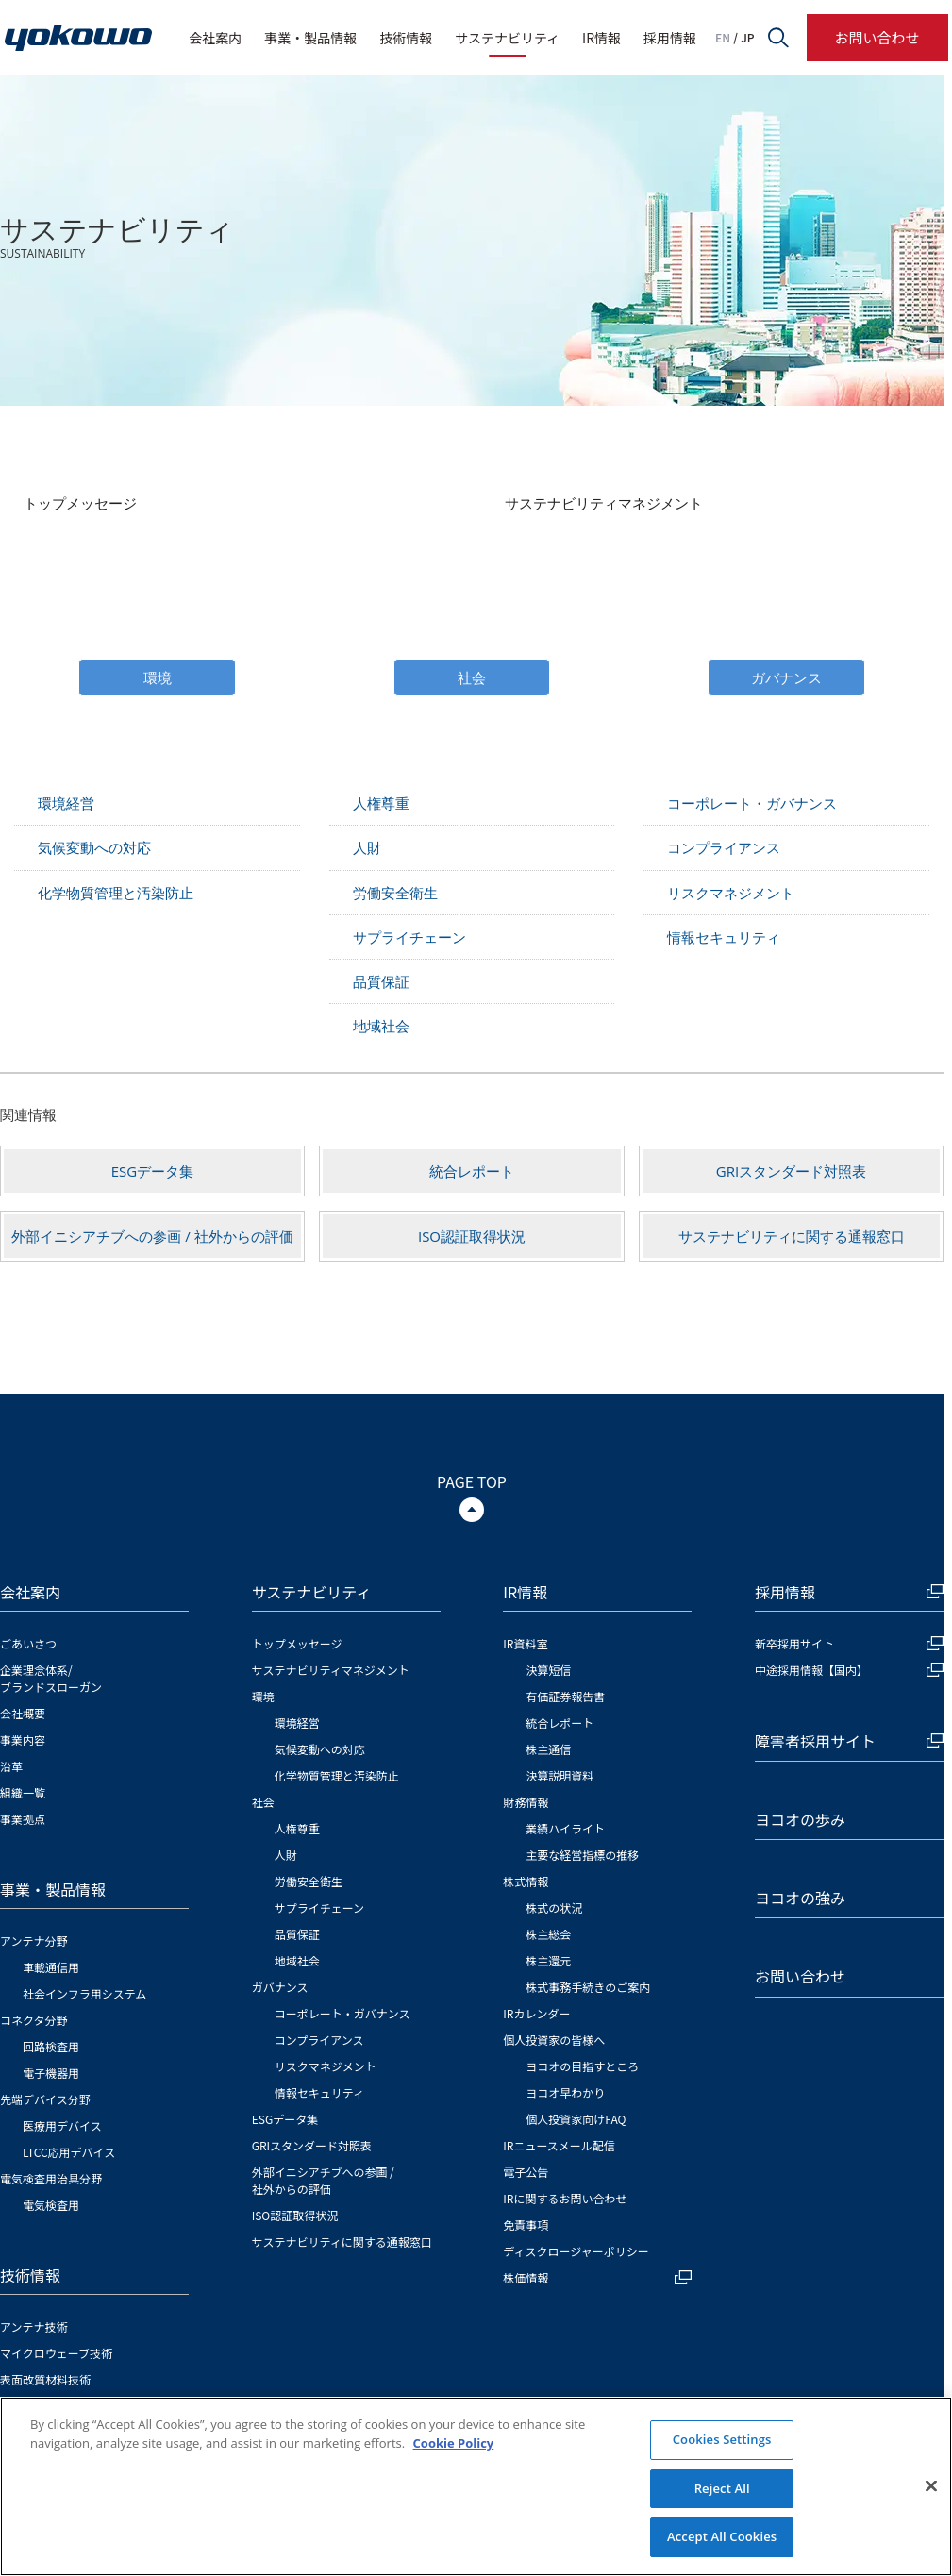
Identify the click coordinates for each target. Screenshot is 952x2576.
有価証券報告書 (565, 1696)
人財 (367, 847)
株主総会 (548, 1934)
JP (747, 37)
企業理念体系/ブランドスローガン (51, 1678)
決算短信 (548, 1670)
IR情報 (601, 37)
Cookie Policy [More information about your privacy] (453, 2442)
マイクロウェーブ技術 (56, 2353)
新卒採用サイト (849, 1643)
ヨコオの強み (800, 1897)
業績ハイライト (565, 1828)
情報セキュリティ (723, 937)
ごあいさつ (28, 1643)
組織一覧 (22, 1792)
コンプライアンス (723, 847)
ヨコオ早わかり (565, 2092)
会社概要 (22, 1713)
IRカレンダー (536, 2013)
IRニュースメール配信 (559, 2145)
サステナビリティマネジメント (604, 502)
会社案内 (215, 37)
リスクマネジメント (730, 892)
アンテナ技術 (34, 2326)
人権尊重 (381, 803)
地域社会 (381, 1025)
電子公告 (525, 2172)
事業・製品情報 (310, 37)
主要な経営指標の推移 (582, 1855)
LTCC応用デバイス (69, 2152)
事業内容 (22, 1739)
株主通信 (548, 1749)
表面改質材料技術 (45, 2379)
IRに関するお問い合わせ (564, 2198)
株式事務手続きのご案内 (588, 1987)
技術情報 (405, 37)
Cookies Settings (722, 2439)
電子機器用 (51, 2073)
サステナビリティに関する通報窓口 (791, 1236)
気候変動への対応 (94, 847)
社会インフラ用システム (84, 1993)
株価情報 (597, 2277)
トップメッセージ (80, 502)
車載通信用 (51, 1967)
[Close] (931, 2486)
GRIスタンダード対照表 (791, 1171)
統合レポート (471, 1171)
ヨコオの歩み (800, 1819)
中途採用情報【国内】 (849, 1670)
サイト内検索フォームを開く (778, 37)
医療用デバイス (62, 2125)
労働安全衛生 (395, 892)
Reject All (722, 2488)
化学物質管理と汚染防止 (115, 892)
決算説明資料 (559, 1775)
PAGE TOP (472, 1481)
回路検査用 (51, 2046)
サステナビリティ (507, 37)
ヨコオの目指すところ (582, 2066)
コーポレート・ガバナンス (752, 803)
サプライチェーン (409, 937)
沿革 (11, 1766)
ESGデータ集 (152, 1171)
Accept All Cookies (722, 2536)
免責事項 (525, 2224)
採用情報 (669, 37)
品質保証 (381, 981)
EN (722, 37)
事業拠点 (22, 1819)
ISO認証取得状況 (472, 1236)
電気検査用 (51, 2205)
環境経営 (66, 803)
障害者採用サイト (849, 1741)
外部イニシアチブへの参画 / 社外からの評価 (151, 1236)
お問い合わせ (876, 37)
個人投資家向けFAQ (576, 2119)
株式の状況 (554, 1907)
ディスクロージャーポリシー (575, 2251)
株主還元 (548, 1960)
